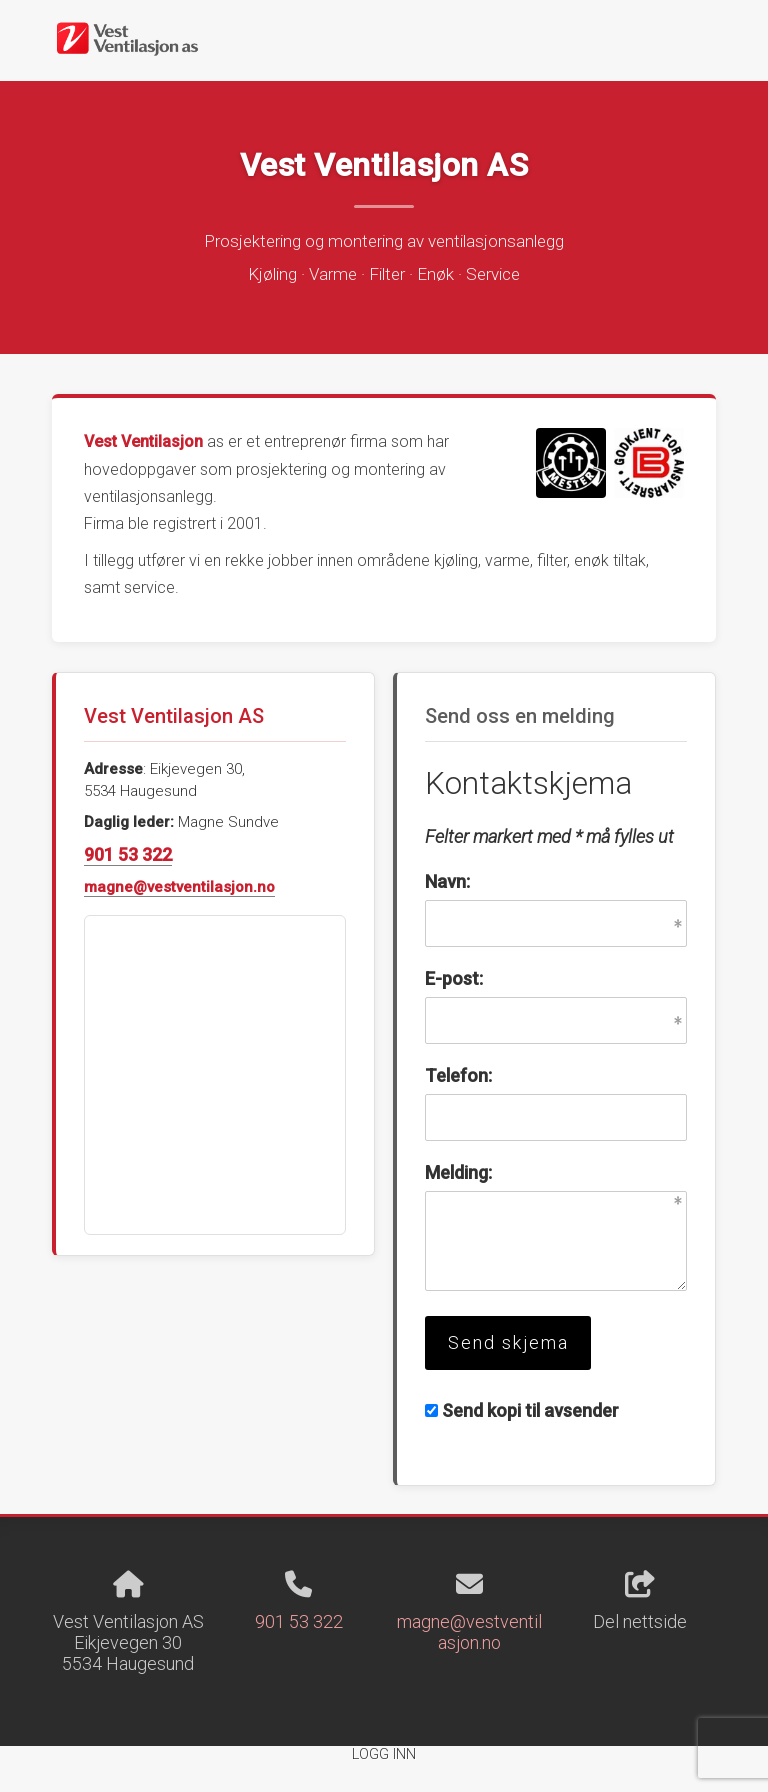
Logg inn (384, 1754)
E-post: (454, 978)
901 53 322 (128, 854)
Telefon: (458, 1075)
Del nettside (640, 1602)
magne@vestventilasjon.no (179, 887)
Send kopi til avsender (530, 1410)
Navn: (447, 881)
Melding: (458, 1172)
